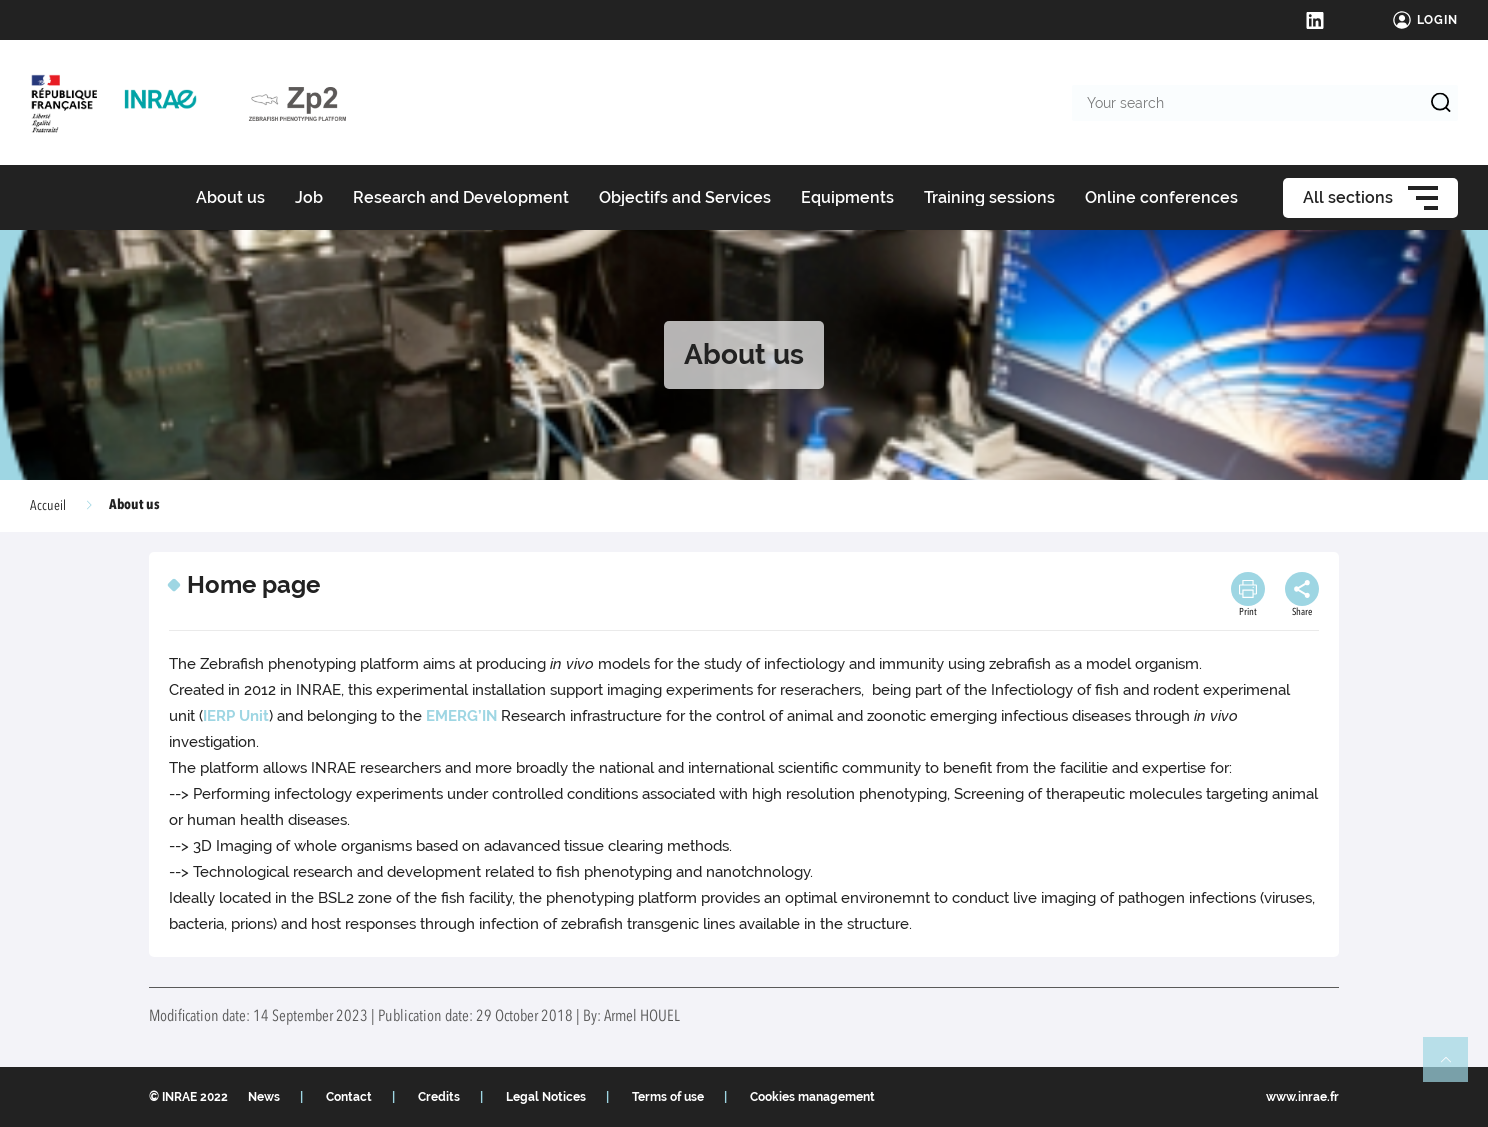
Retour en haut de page (1454, 1068)
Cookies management (812, 1097)
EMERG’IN (461, 716)
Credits (439, 1097)
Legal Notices (546, 1097)
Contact (349, 1097)
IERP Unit (236, 716)
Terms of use (668, 1097)
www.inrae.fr (1302, 1097)
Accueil (48, 506)
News (264, 1097)
